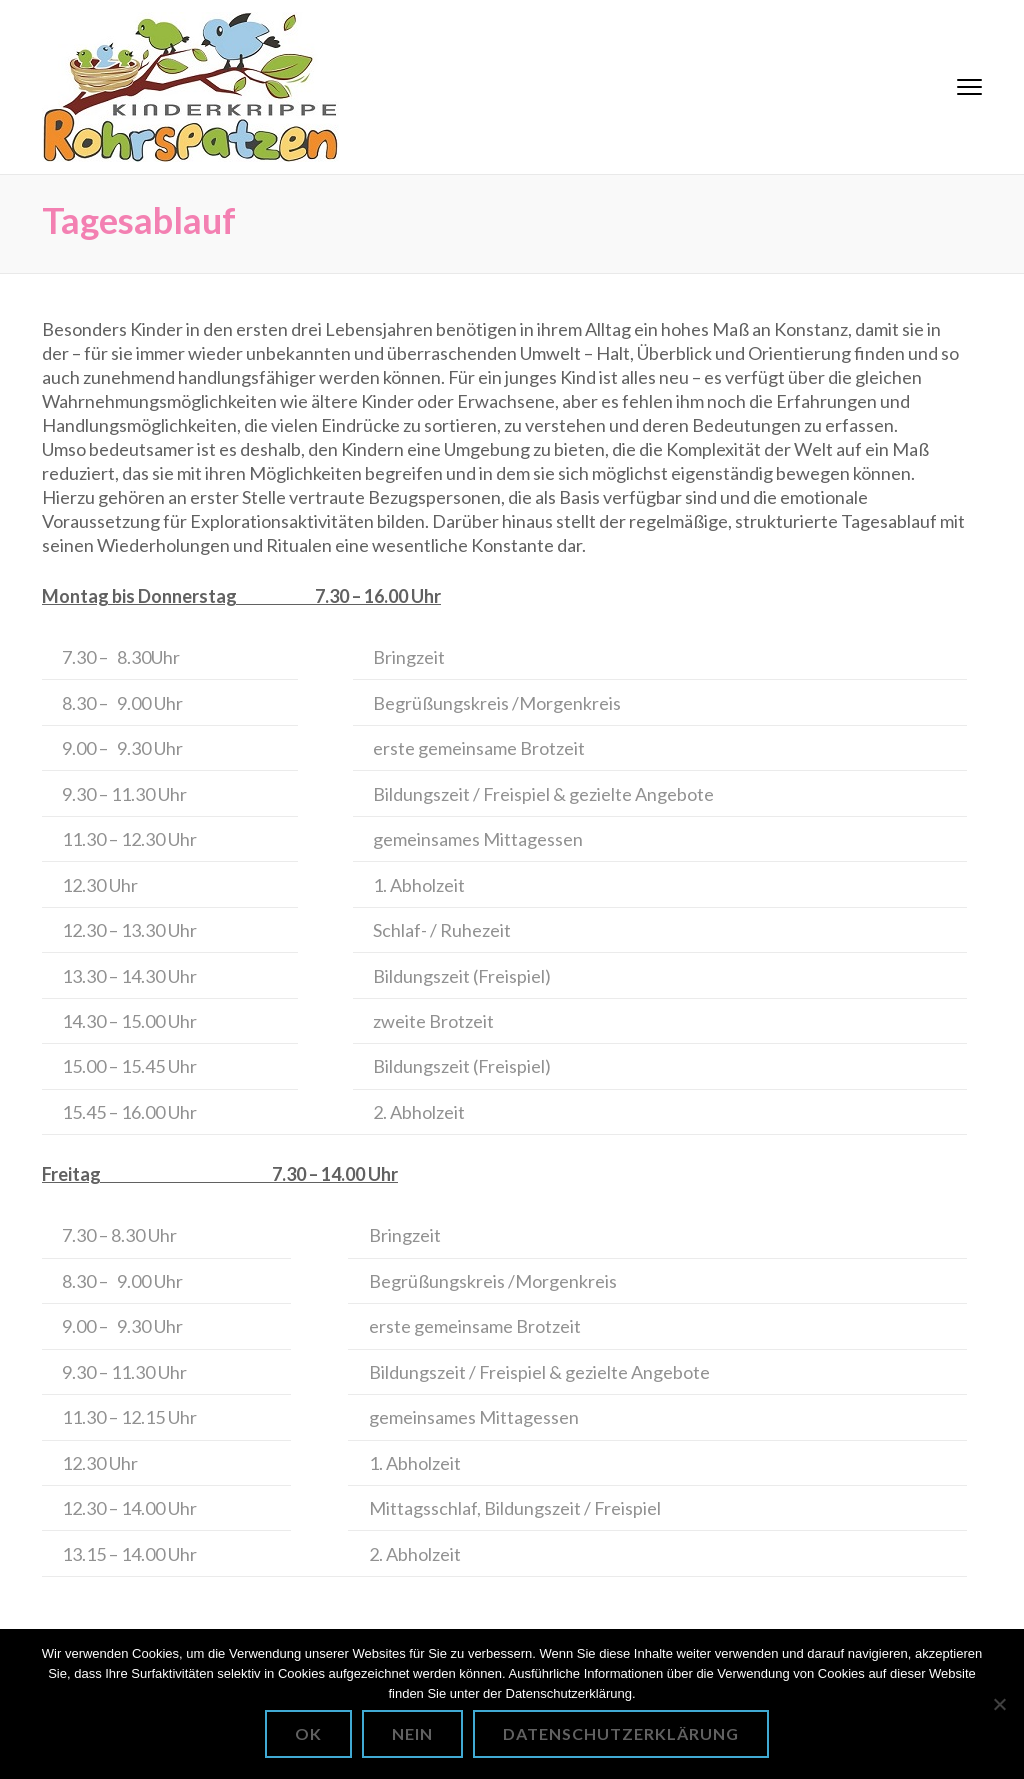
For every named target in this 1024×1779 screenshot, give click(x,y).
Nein (412, 1733)
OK (308, 1733)
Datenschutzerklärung (621, 1733)
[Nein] (999, 1704)
